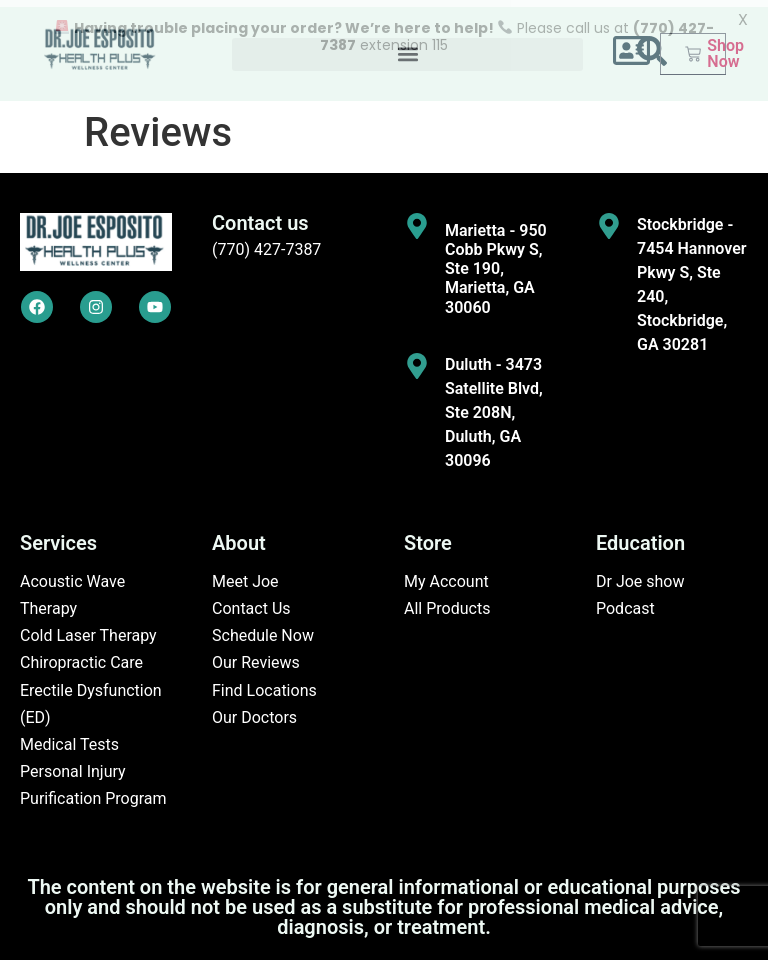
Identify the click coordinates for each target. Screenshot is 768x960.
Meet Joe (245, 574)
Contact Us (251, 602)
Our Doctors (254, 710)
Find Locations (264, 683)
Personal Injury (73, 765)
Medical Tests (69, 737)
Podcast (625, 602)
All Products (447, 602)
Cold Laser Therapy (88, 629)
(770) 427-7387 (266, 242)
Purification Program (93, 792)
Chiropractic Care (81, 656)
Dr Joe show (640, 574)
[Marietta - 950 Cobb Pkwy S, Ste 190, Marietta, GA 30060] (417, 219)
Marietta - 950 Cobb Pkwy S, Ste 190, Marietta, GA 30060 (496, 262)
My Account (446, 574)
